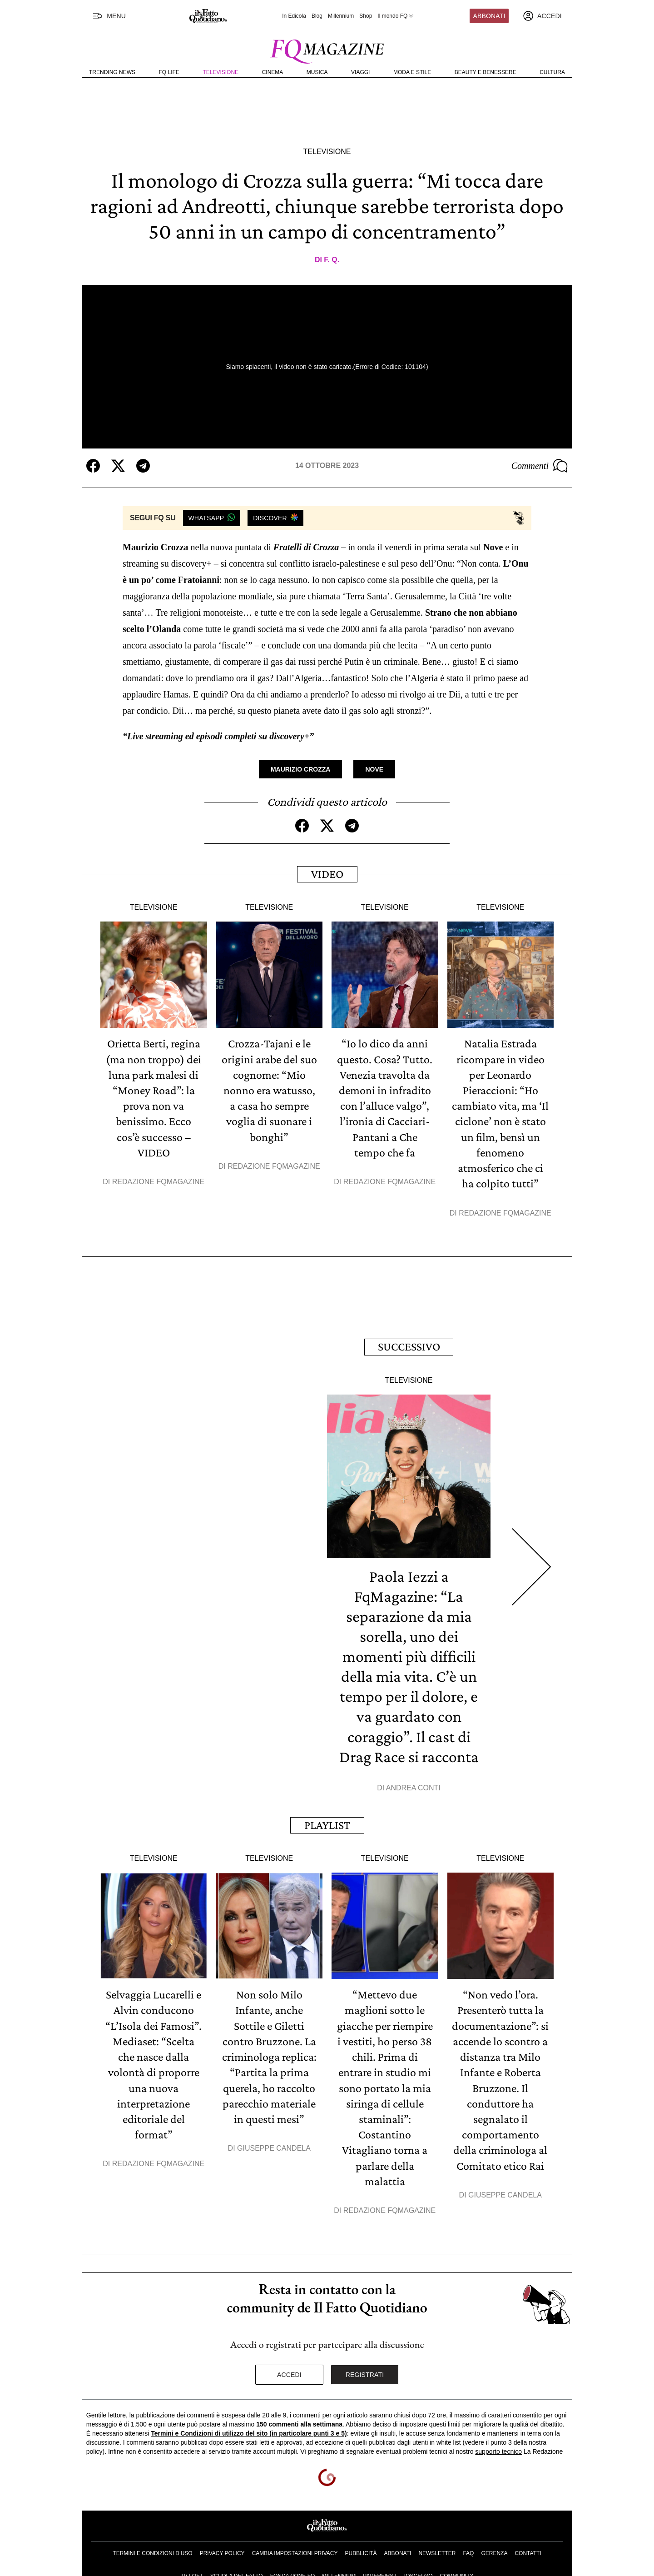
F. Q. (331, 260)
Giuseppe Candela (274, 2145)
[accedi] (542, 16)
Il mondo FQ (396, 16)
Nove (374, 769)
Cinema (272, 72)
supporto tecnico (498, 2448)
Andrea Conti (413, 1785)
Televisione (220, 72)
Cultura (552, 72)
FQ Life (169, 72)
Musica (317, 72)
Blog (317, 16)
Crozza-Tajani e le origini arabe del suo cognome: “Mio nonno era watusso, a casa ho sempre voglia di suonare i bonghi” (269, 1090)
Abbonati (489, 16)
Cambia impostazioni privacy (295, 2549)
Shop (365, 16)
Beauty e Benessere (485, 72)
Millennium (341, 16)
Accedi (289, 2371)
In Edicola (294, 16)
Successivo (409, 1345)
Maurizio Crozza (300, 769)
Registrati (365, 2371)
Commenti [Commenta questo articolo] (539, 466)
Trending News (112, 72)
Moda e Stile (412, 72)
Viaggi (360, 72)
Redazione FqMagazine (158, 1181)
